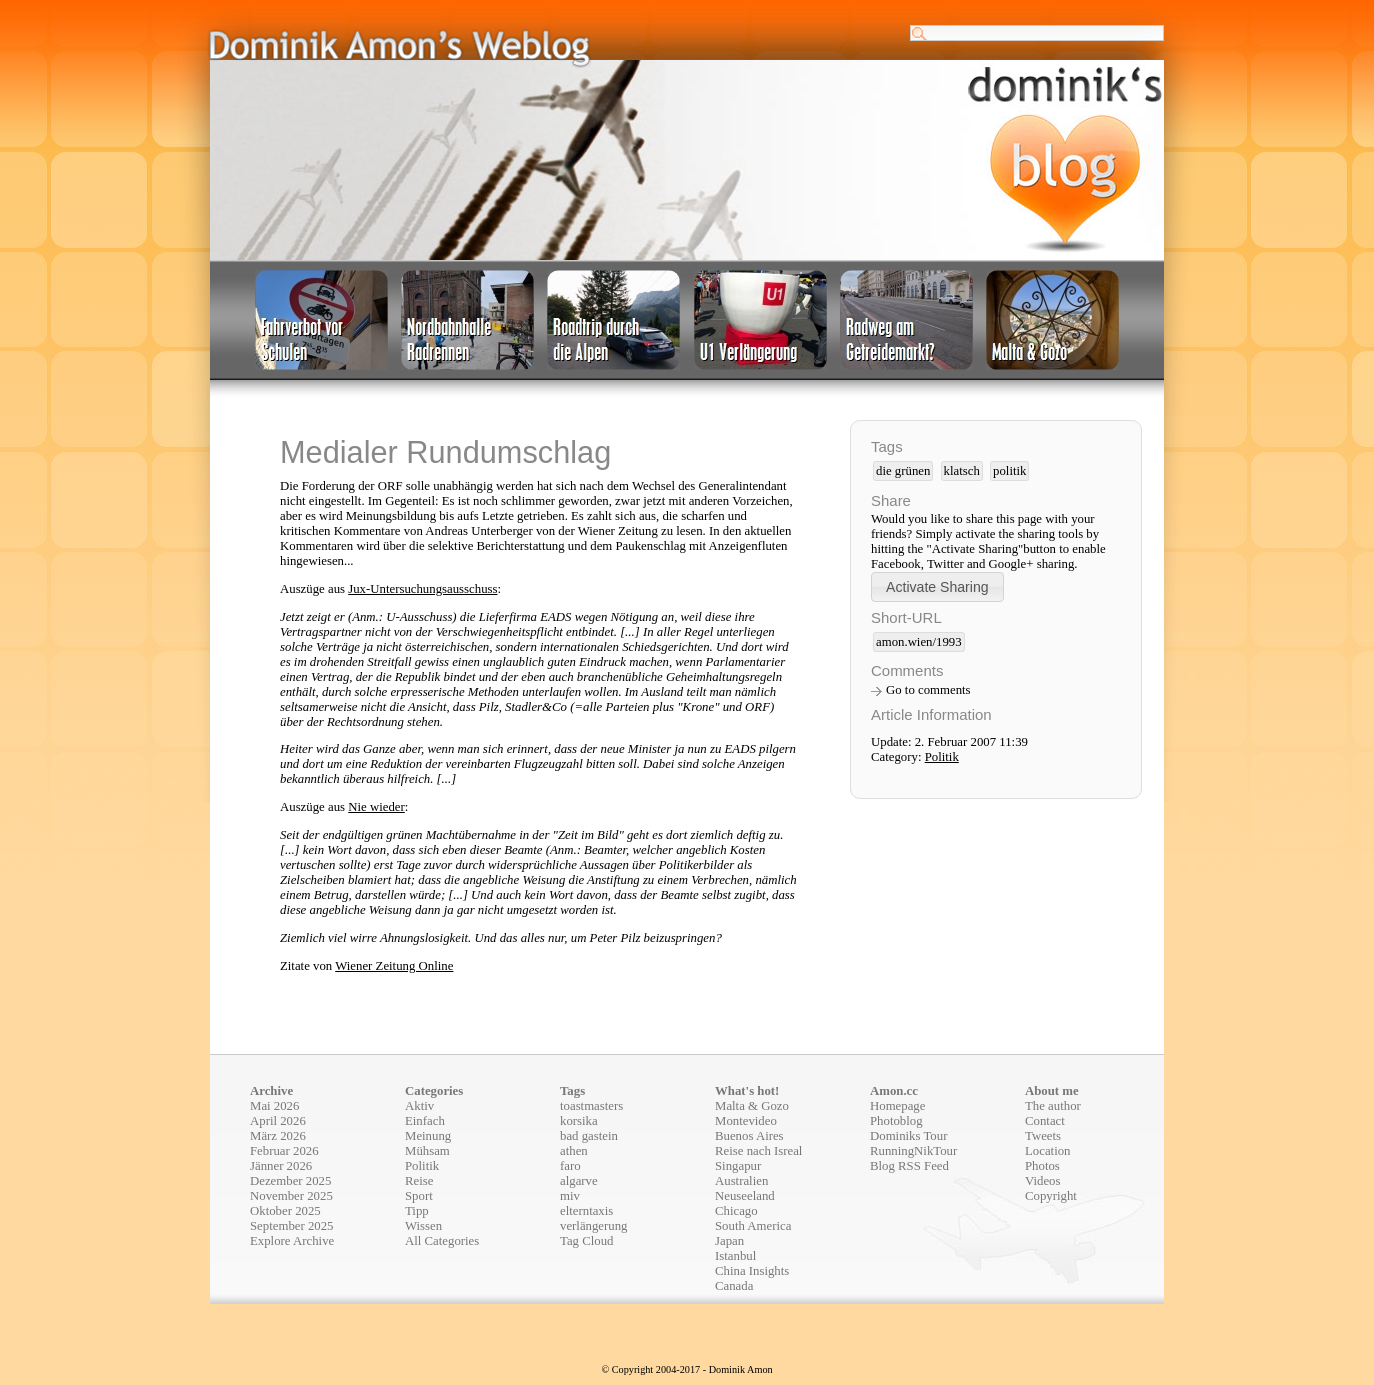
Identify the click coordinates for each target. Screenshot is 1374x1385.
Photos (1042, 1166)
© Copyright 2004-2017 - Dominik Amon (686, 1369)
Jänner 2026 (281, 1166)
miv (570, 1196)
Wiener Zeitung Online (394, 966)
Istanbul (735, 1256)
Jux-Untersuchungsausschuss (422, 589)
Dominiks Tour (908, 1136)
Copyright (1051, 1196)
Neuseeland (745, 1196)
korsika (579, 1121)
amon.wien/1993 (919, 642)
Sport (419, 1196)
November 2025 (291, 1196)
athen (574, 1151)
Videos (1043, 1181)
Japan (729, 1241)
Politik (942, 757)
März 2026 (278, 1136)
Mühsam (427, 1151)
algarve (579, 1181)
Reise (419, 1181)
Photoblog (896, 1121)
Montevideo (746, 1121)
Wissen (423, 1226)
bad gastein (589, 1136)
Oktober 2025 (285, 1211)
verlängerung (594, 1226)
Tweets (1043, 1136)
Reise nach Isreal (758, 1151)
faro (570, 1166)
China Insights (752, 1271)
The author (1053, 1106)
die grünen (903, 471)
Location (1047, 1151)
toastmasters (591, 1106)
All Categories (442, 1241)
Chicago (736, 1211)
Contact (1045, 1121)
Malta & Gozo (752, 1106)
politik (1009, 471)
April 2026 (278, 1121)
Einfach (425, 1121)
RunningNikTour (913, 1151)
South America (753, 1226)
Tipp (417, 1211)
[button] (937, 586)
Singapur (738, 1166)
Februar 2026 (284, 1151)
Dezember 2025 (290, 1181)
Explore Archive (292, 1241)
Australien (741, 1181)
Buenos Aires (749, 1136)
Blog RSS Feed (909, 1166)
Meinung (428, 1136)
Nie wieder (376, 807)
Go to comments (928, 690)
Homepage (897, 1106)
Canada (734, 1286)
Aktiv (419, 1106)
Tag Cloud (587, 1241)
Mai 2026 (274, 1106)
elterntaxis (586, 1211)
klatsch (962, 471)
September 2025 (292, 1226)
